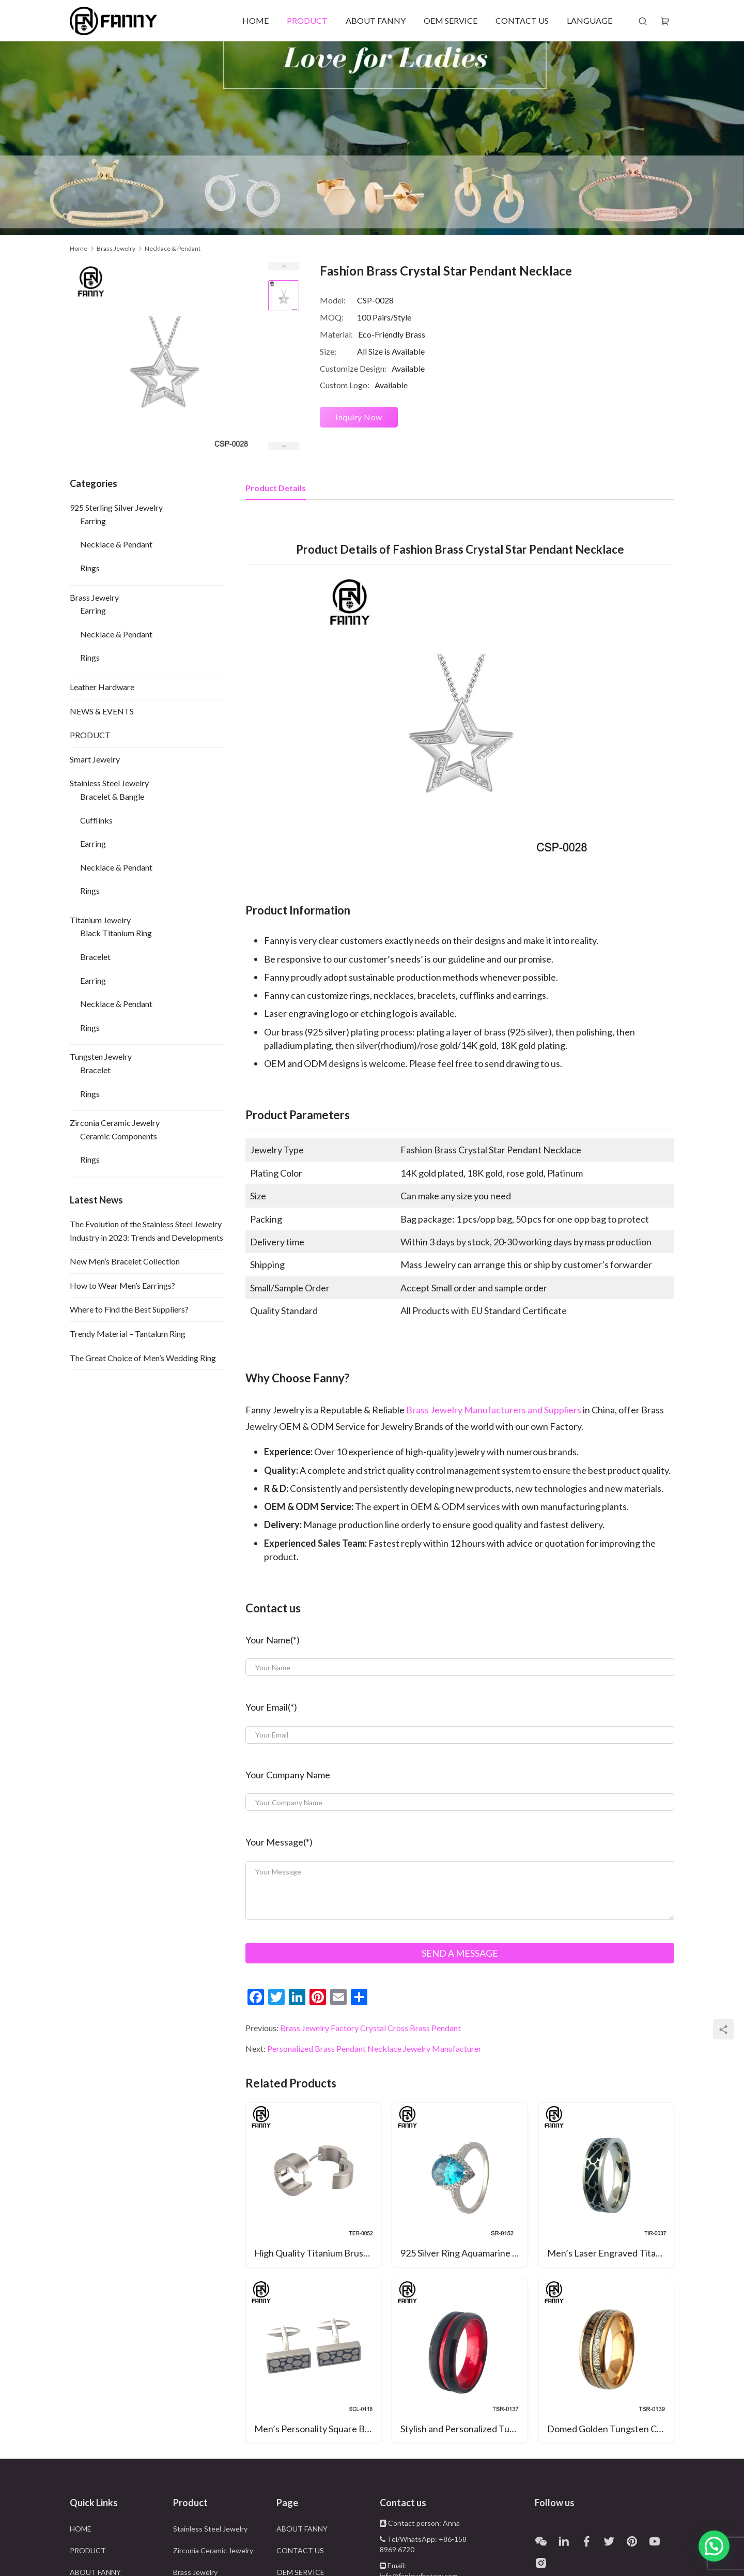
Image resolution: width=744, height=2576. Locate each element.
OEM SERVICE (450, 20)
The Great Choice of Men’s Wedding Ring (143, 1358)
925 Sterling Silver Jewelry (116, 507)
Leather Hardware (102, 687)
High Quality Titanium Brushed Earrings (317, 2253)
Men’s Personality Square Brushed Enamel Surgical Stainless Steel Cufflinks (317, 2428)
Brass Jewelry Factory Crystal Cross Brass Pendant (370, 2028)
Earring (93, 521)
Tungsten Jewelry (101, 1056)
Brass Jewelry (94, 597)
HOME (255, 20)
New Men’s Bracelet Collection (125, 1261)
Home (78, 248)
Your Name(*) (272, 1639)
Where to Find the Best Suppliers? (129, 1309)
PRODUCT (307, 20)
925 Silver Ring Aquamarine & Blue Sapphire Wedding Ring (463, 2253)
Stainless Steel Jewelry (109, 783)
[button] (714, 2546)
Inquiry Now (358, 417)
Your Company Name (287, 1774)
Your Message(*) (279, 1842)
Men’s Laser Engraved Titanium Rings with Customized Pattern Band (610, 2253)
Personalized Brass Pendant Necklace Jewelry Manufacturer (374, 2048)
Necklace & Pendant (116, 544)
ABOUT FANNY (376, 20)
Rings (90, 568)
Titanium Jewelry (100, 920)
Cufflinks (96, 820)
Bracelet (95, 957)
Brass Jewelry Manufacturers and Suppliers (493, 1409)
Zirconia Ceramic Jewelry (115, 1122)
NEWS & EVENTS (102, 711)
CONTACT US (522, 20)
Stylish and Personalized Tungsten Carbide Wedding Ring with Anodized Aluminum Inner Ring (463, 2428)
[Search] (642, 20)
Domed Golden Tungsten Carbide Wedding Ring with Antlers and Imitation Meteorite (610, 2428)
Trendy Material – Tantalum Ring (127, 1333)
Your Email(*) (271, 1707)
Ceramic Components (118, 1136)
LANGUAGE (589, 20)
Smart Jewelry (95, 759)
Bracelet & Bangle (112, 796)
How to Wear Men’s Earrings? (122, 1285)
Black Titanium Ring (116, 933)
